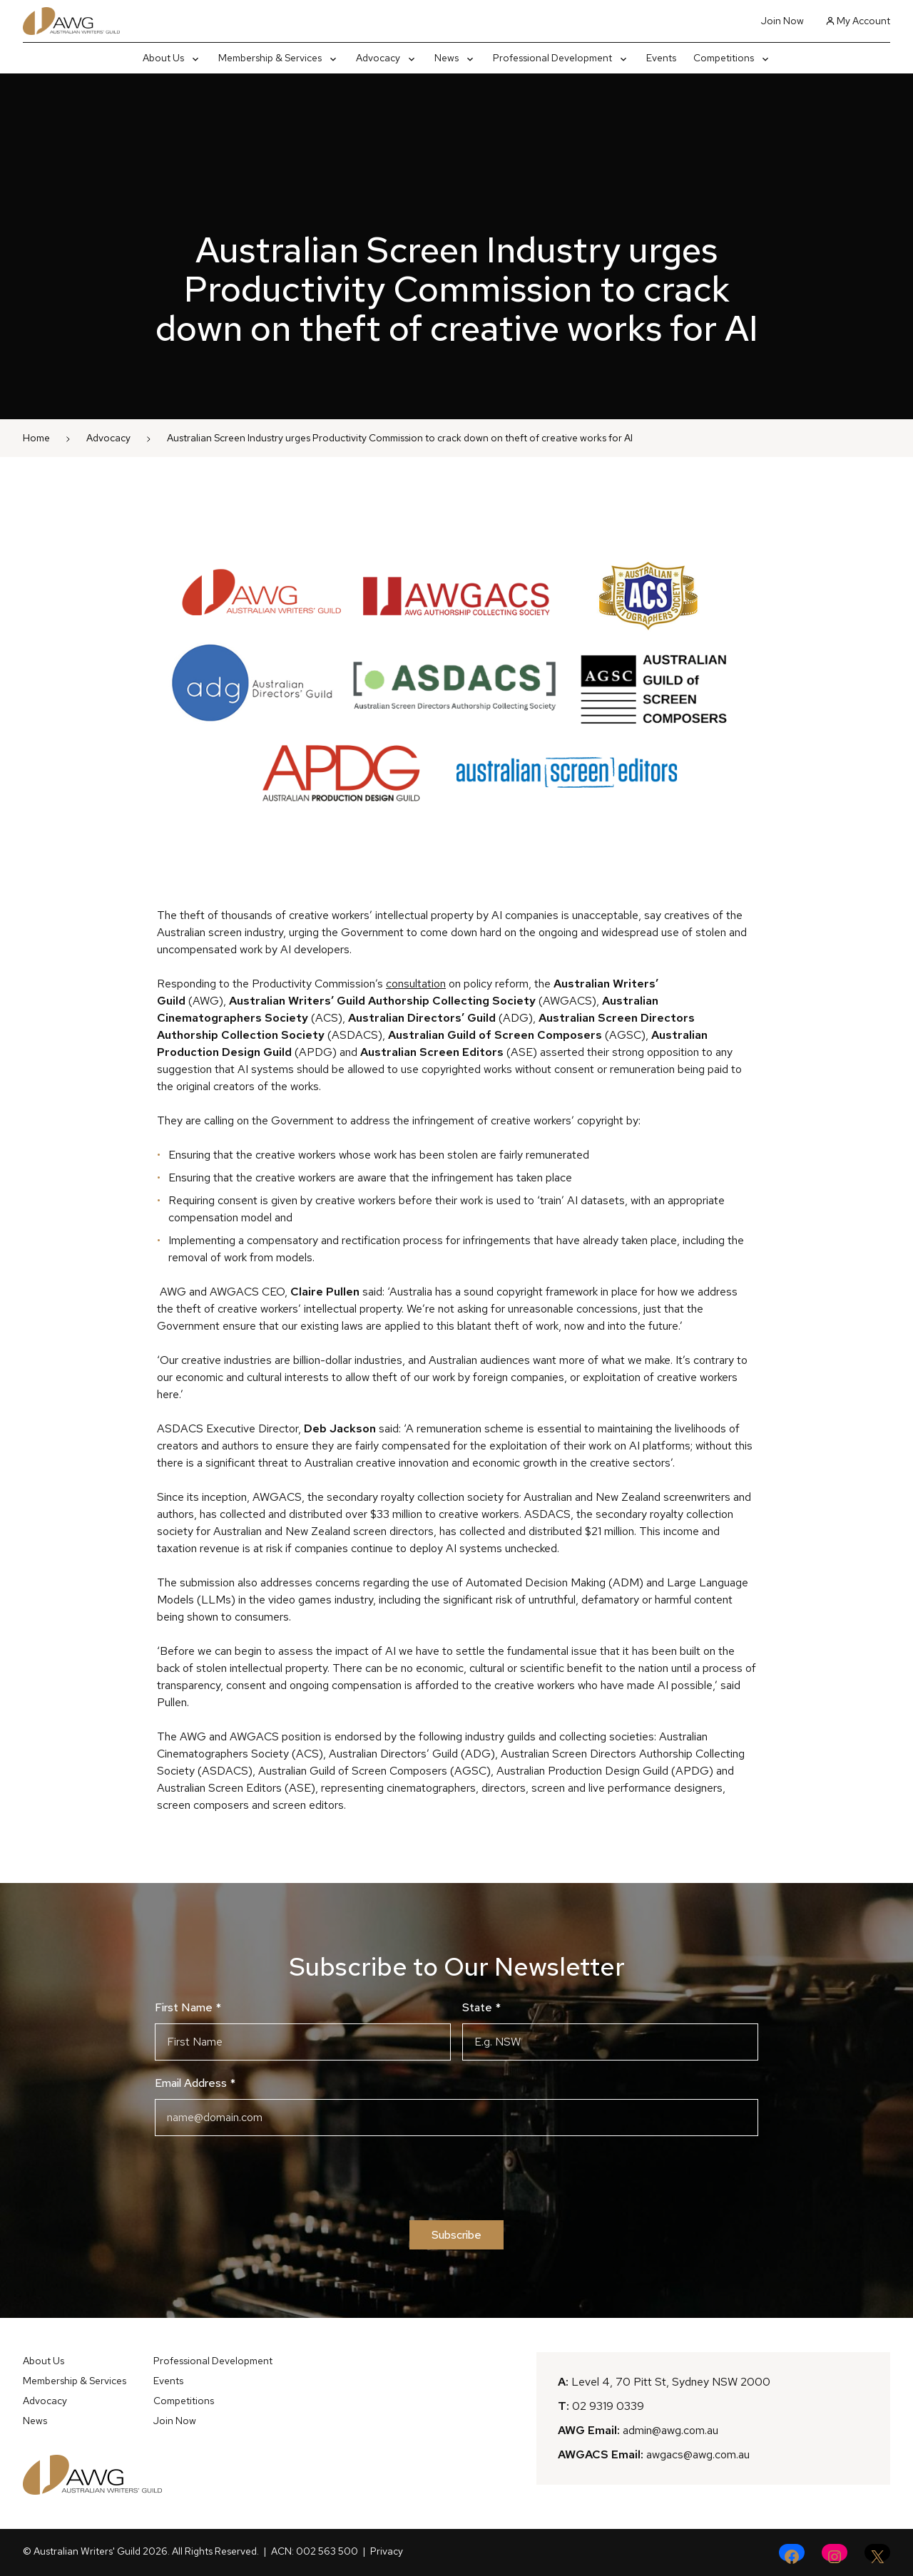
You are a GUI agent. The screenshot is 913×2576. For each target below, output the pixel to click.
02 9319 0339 (608, 2405)
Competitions (183, 2400)
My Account (858, 20)
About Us (43, 2360)
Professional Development (212, 2360)
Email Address (195, 2082)
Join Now (782, 20)
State (481, 2007)
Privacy (386, 2551)
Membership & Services (74, 2380)
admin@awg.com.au (670, 2430)
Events (168, 2380)
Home (36, 437)
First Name (188, 2007)
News (35, 2420)
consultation (416, 983)
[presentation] (456, 2178)
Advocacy (108, 437)
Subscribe (456, 2234)
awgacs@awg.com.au (698, 2454)
